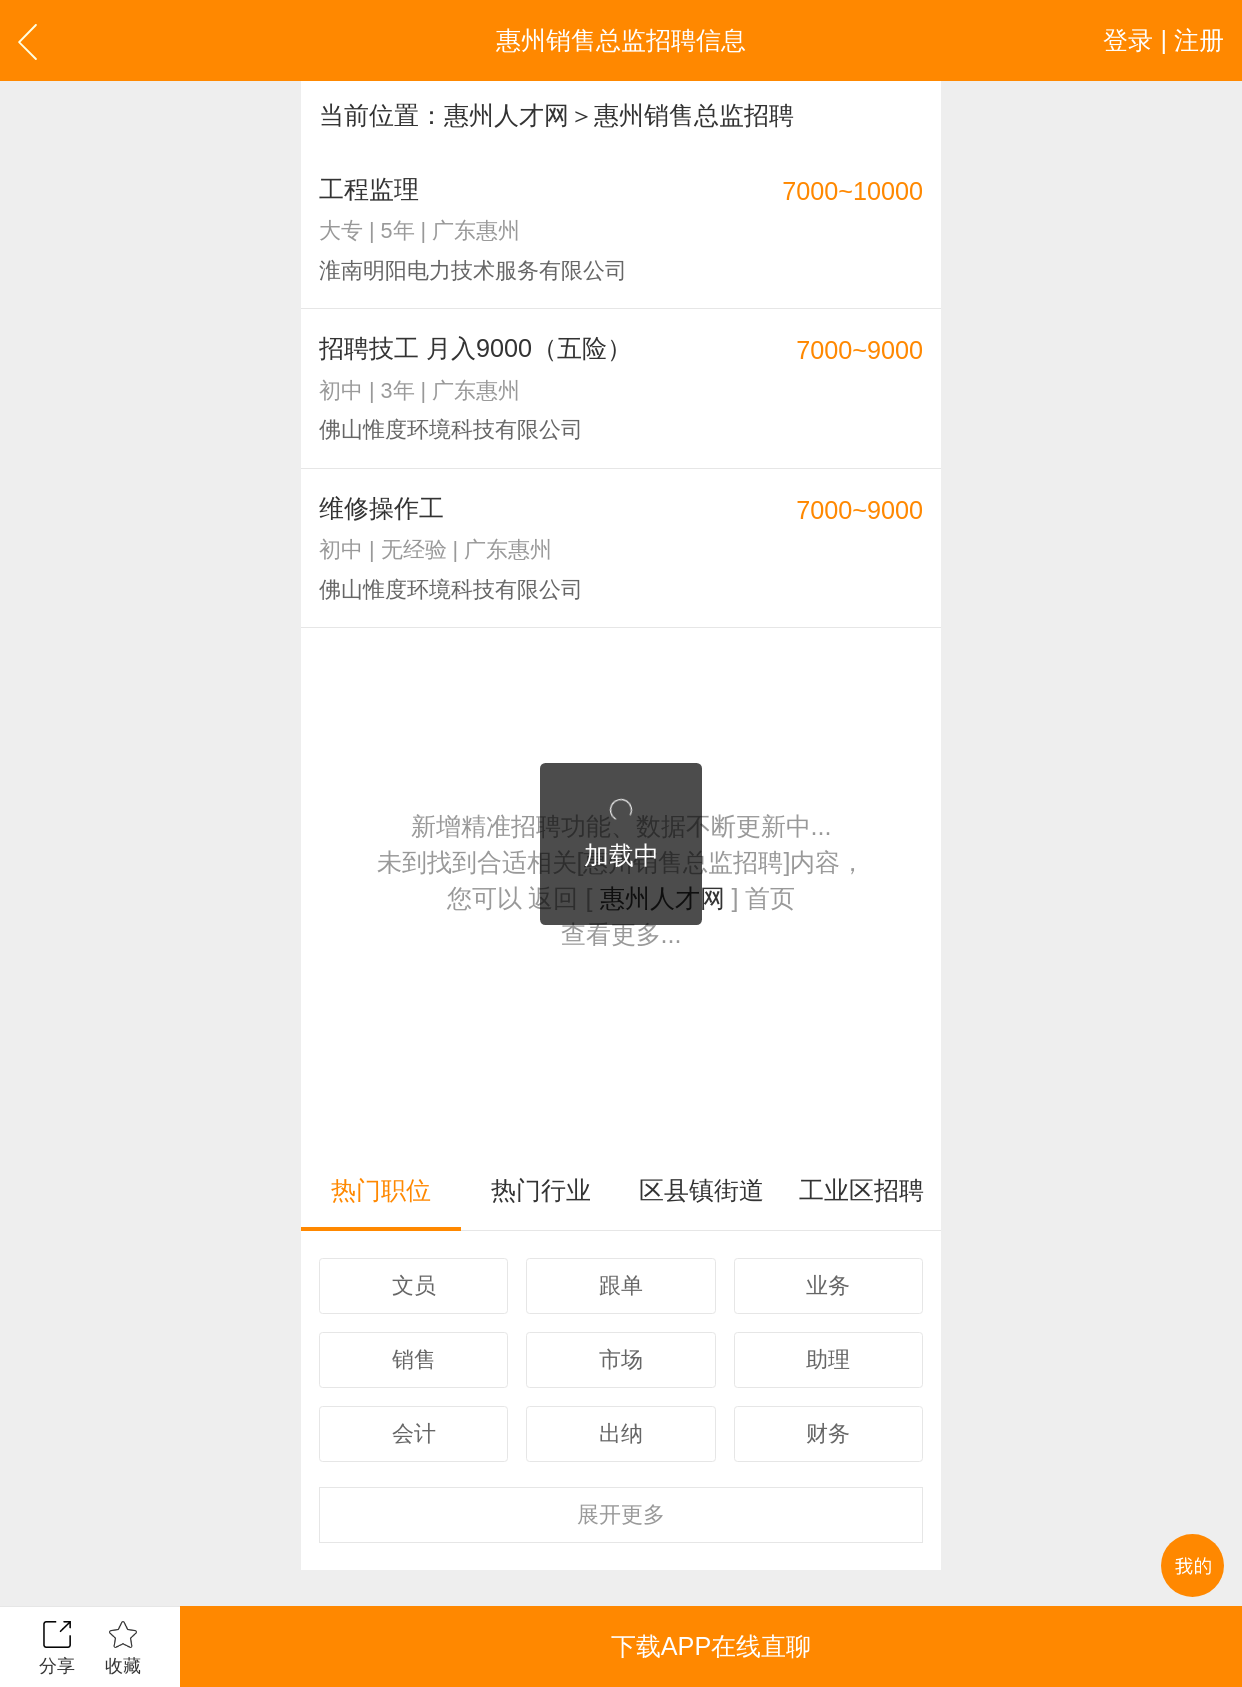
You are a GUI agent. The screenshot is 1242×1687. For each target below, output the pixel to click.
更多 (621, 1514)
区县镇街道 (701, 1190)
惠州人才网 (506, 115)
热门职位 (381, 1190)
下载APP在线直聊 (711, 1646)
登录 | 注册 (1163, 40)
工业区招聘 (861, 1190)
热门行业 (541, 1190)
